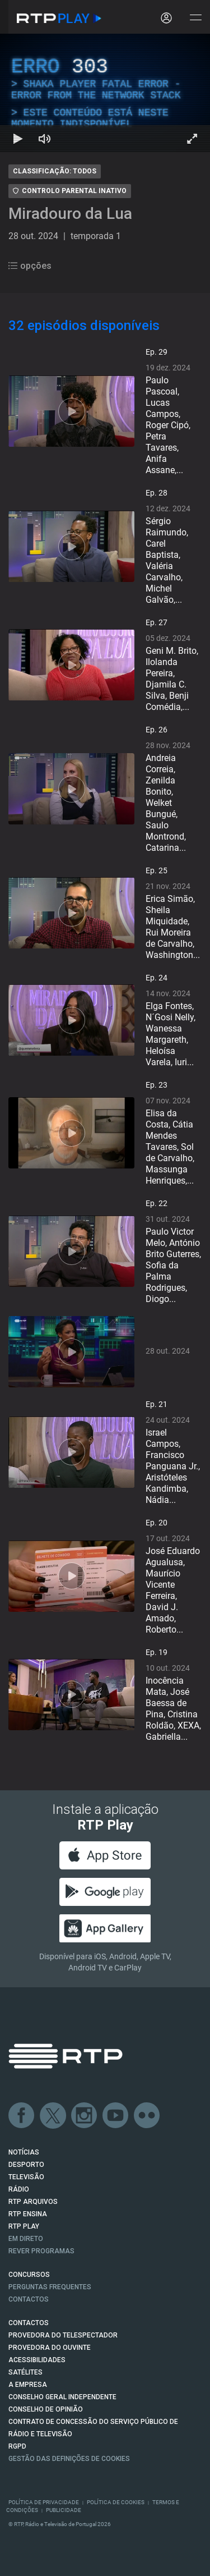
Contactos (28, 2299)
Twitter (53, 2115)
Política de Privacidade (43, 2502)
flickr (147, 2115)
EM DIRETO (25, 2239)
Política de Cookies (115, 2502)
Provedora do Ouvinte (49, 2348)
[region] (105, 93)
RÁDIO (18, 2189)
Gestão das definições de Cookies (69, 2459)
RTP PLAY (23, 2226)
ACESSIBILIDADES (37, 2360)
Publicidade (63, 2510)
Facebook (21, 2115)
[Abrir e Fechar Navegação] (195, 18)
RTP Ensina (27, 2214)
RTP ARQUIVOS (33, 2202)
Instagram (84, 2115)
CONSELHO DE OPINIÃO (45, 2409)
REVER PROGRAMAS (41, 2251)
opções (30, 265)
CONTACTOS (28, 2323)
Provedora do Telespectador (63, 2335)
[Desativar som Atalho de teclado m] (44, 138)
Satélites (25, 2372)
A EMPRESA (27, 2385)
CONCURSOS (29, 2275)
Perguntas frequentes (49, 2287)
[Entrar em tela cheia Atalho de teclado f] (192, 138)
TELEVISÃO (26, 2177)
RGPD (17, 2446)
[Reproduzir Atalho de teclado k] (17, 138)
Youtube (115, 2115)
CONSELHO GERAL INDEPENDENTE (62, 2397)
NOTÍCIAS (23, 2152)
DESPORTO (26, 2165)
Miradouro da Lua (70, 213)
